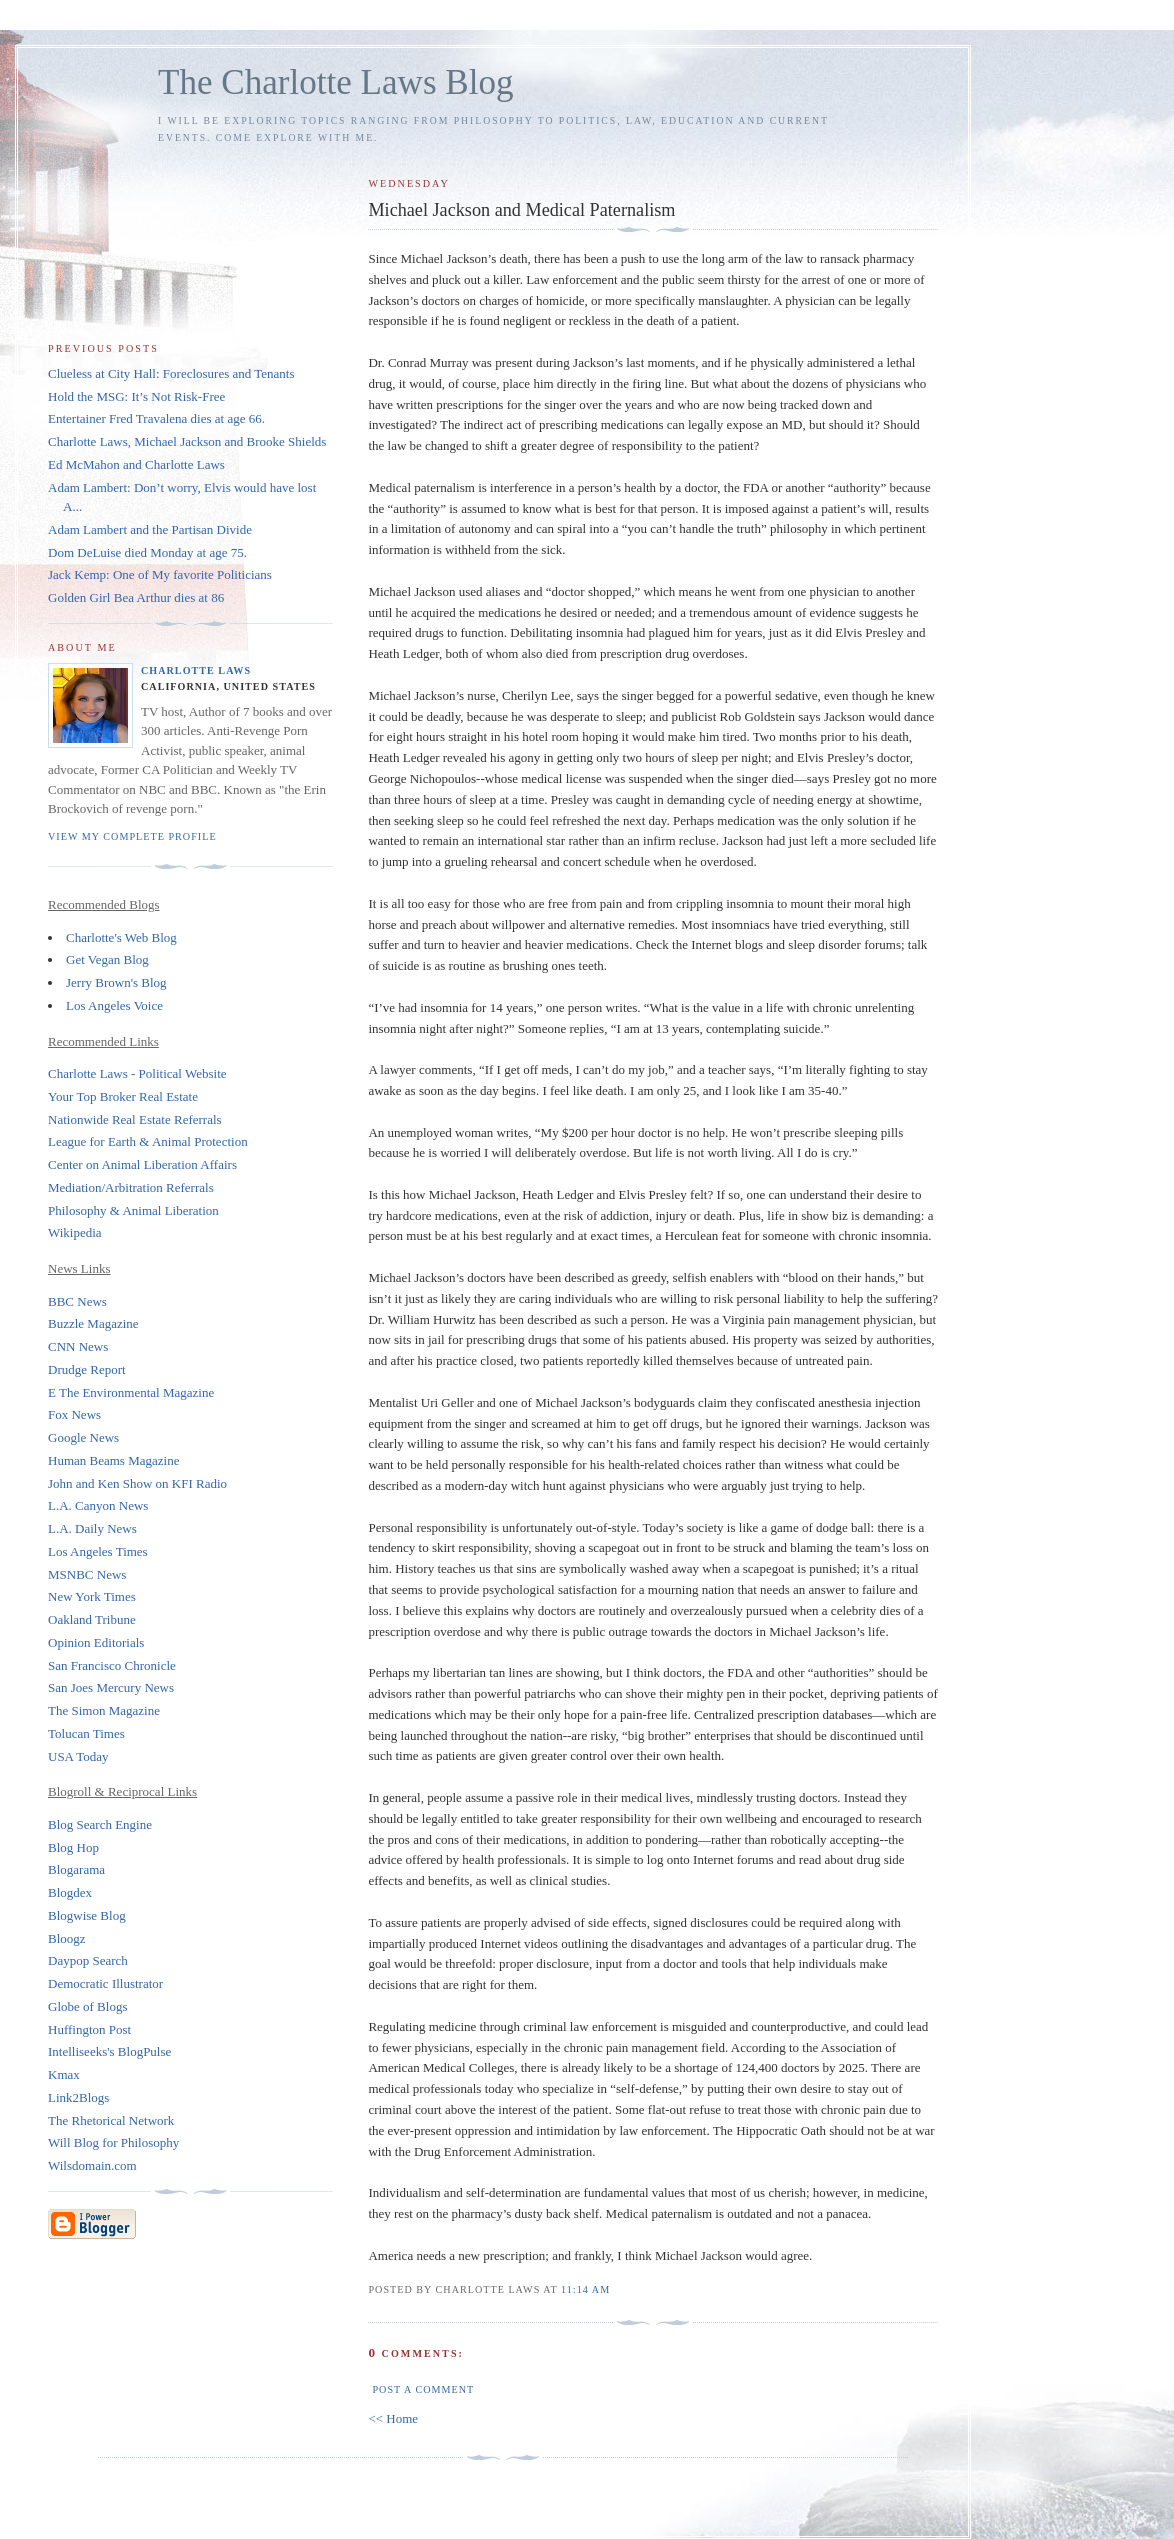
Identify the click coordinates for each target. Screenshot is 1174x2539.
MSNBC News (87, 1574)
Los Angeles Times (98, 1551)
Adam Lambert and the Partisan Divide (150, 529)
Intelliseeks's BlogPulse (109, 2051)
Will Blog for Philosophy (113, 2142)
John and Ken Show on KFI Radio (137, 1483)
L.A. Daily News (92, 1528)
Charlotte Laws (196, 670)
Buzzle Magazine (93, 1323)
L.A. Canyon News (98, 1505)
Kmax (64, 2074)
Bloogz (67, 1938)
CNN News (78, 1346)
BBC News (77, 1301)
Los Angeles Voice (114, 1005)
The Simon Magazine (104, 1710)
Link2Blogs (78, 2097)
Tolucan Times (86, 1733)
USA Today (78, 1756)
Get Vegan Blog (107, 959)
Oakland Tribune (92, 1619)
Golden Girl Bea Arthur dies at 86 (136, 597)
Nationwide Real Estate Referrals (135, 1119)
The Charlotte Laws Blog (336, 82)
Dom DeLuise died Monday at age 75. (147, 552)
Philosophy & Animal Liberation (133, 1210)
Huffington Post (89, 2029)
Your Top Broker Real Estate (123, 1096)
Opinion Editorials (96, 1642)
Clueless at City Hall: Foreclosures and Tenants (171, 373)
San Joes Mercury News (111, 1687)
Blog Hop (73, 1847)
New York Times (92, 1596)
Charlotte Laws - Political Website (137, 1073)
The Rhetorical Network (111, 2120)
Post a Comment (423, 2389)
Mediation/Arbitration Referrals (131, 1187)
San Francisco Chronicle (112, 1665)
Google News (83, 1437)
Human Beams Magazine (113, 1460)
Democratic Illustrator (105, 1983)
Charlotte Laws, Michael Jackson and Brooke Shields (187, 441)
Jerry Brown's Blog (116, 982)
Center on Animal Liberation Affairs (142, 1164)
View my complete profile (132, 836)
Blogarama (76, 1869)
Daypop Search (88, 1960)
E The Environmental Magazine (131, 1392)
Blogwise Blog (87, 1915)
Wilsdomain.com (92, 2165)
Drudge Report (87, 1369)
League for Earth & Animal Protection (148, 1141)
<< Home (393, 2418)
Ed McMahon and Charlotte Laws (136, 464)
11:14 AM (585, 2289)
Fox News (74, 1414)
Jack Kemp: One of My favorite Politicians (160, 574)
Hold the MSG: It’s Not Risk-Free (136, 396)
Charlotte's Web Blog (121, 937)
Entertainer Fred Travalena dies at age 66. (156, 418)
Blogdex (70, 1892)
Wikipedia (75, 1232)
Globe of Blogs (87, 2006)
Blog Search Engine (100, 1824)
